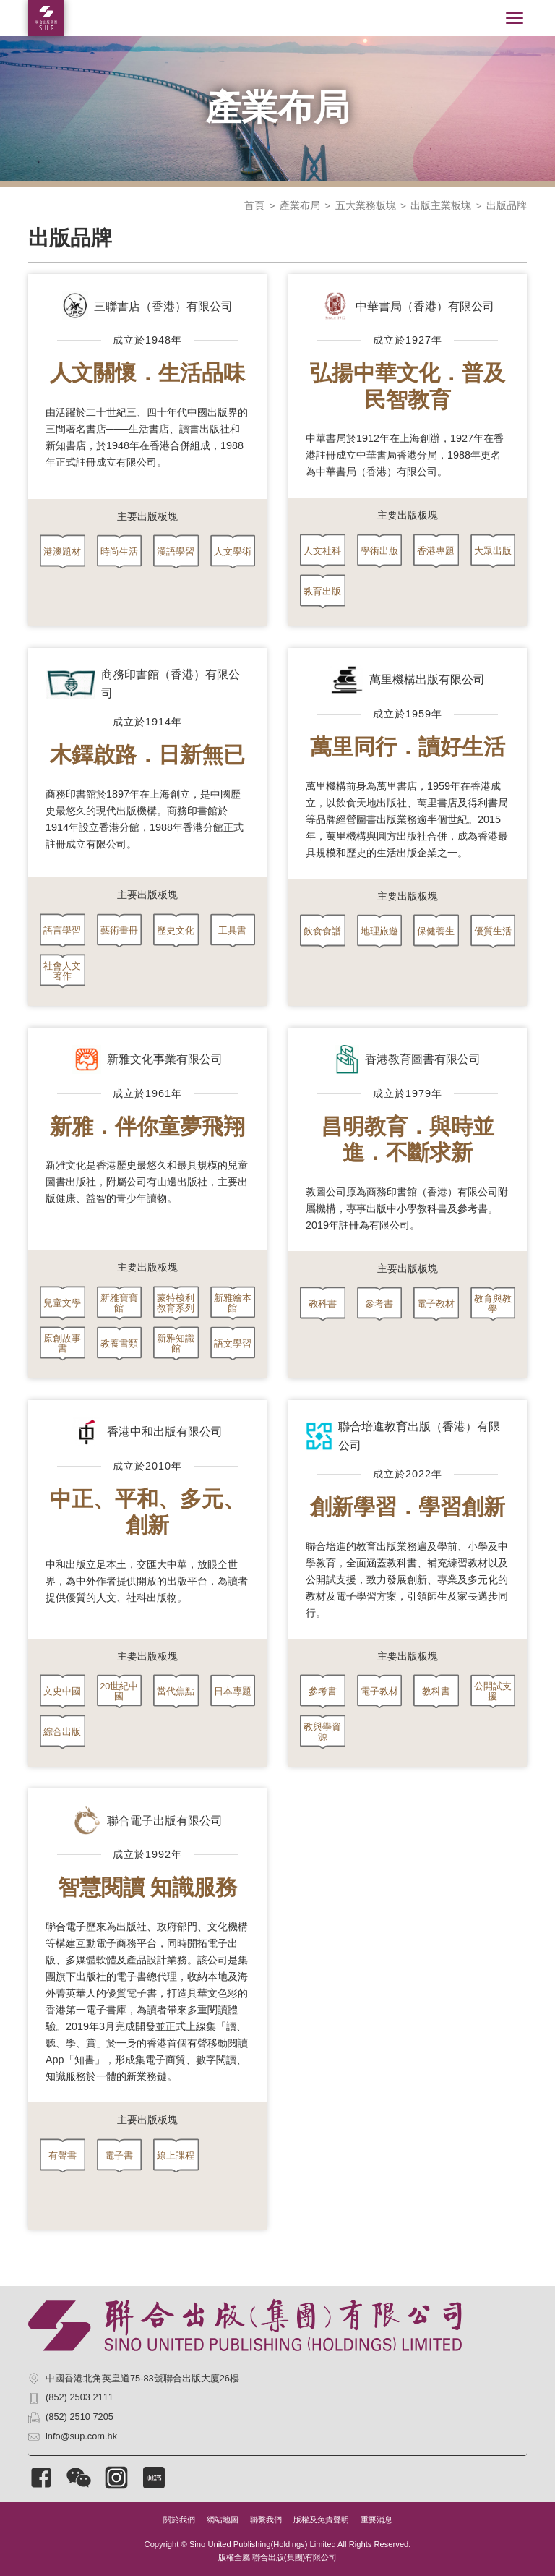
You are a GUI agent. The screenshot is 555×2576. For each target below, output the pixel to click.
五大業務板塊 (365, 205)
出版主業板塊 (440, 205)
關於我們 (179, 2519)
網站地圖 (222, 2519)
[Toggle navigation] (514, 18)
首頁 (254, 205)
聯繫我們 (266, 2519)
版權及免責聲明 (321, 2519)
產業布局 (300, 205)
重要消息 (376, 2519)
